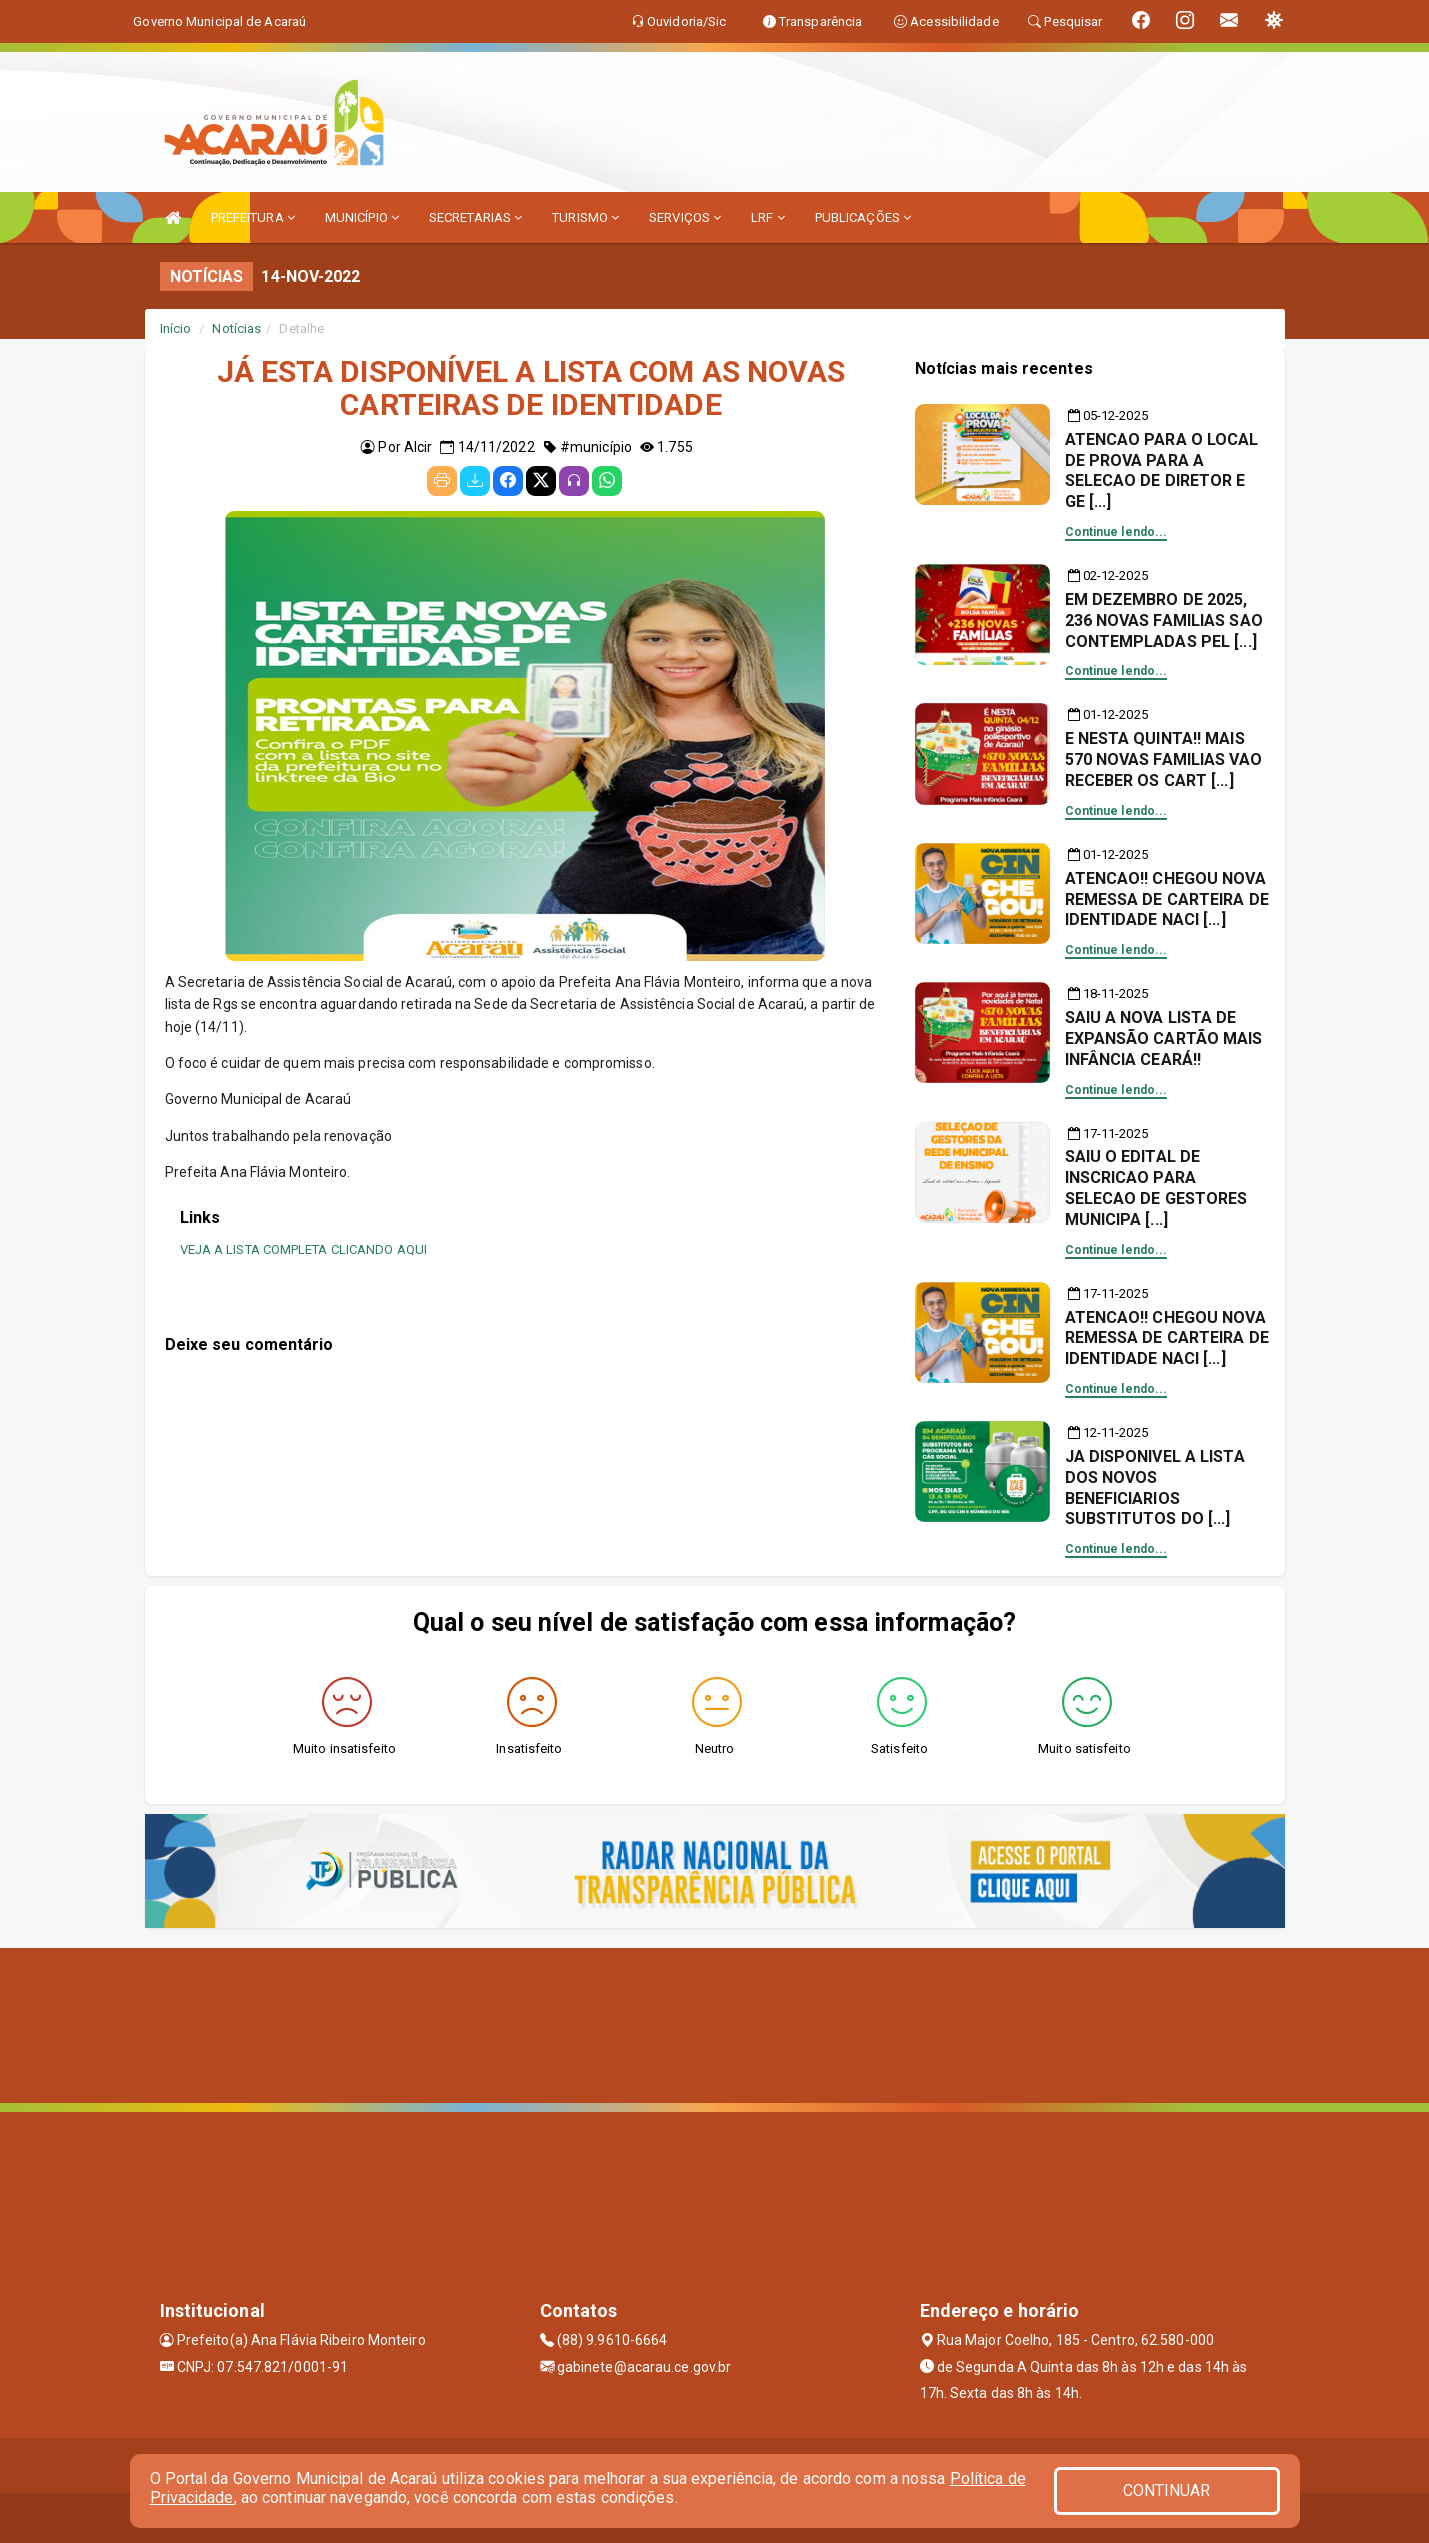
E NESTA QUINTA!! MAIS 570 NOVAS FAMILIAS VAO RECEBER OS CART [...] (1163, 759)
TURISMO (585, 217)
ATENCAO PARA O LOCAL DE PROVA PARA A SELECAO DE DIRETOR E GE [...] (1162, 470)
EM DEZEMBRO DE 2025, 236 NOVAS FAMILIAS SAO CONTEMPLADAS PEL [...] (1164, 620)
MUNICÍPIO (362, 217)
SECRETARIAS (475, 217)
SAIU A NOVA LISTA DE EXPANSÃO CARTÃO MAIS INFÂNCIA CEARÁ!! (1164, 1038)
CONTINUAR (1167, 2490)
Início (176, 328)
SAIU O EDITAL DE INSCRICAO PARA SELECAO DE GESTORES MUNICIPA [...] (1156, 1187)
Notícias (236, 328)
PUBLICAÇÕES (863, 217)
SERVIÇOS (685, 217)
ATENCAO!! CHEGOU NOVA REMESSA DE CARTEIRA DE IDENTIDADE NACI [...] (1167, 899)
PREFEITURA (253, 217)
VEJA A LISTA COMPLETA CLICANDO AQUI (304, 1249)
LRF (768, 217)
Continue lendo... (1116, 532)
